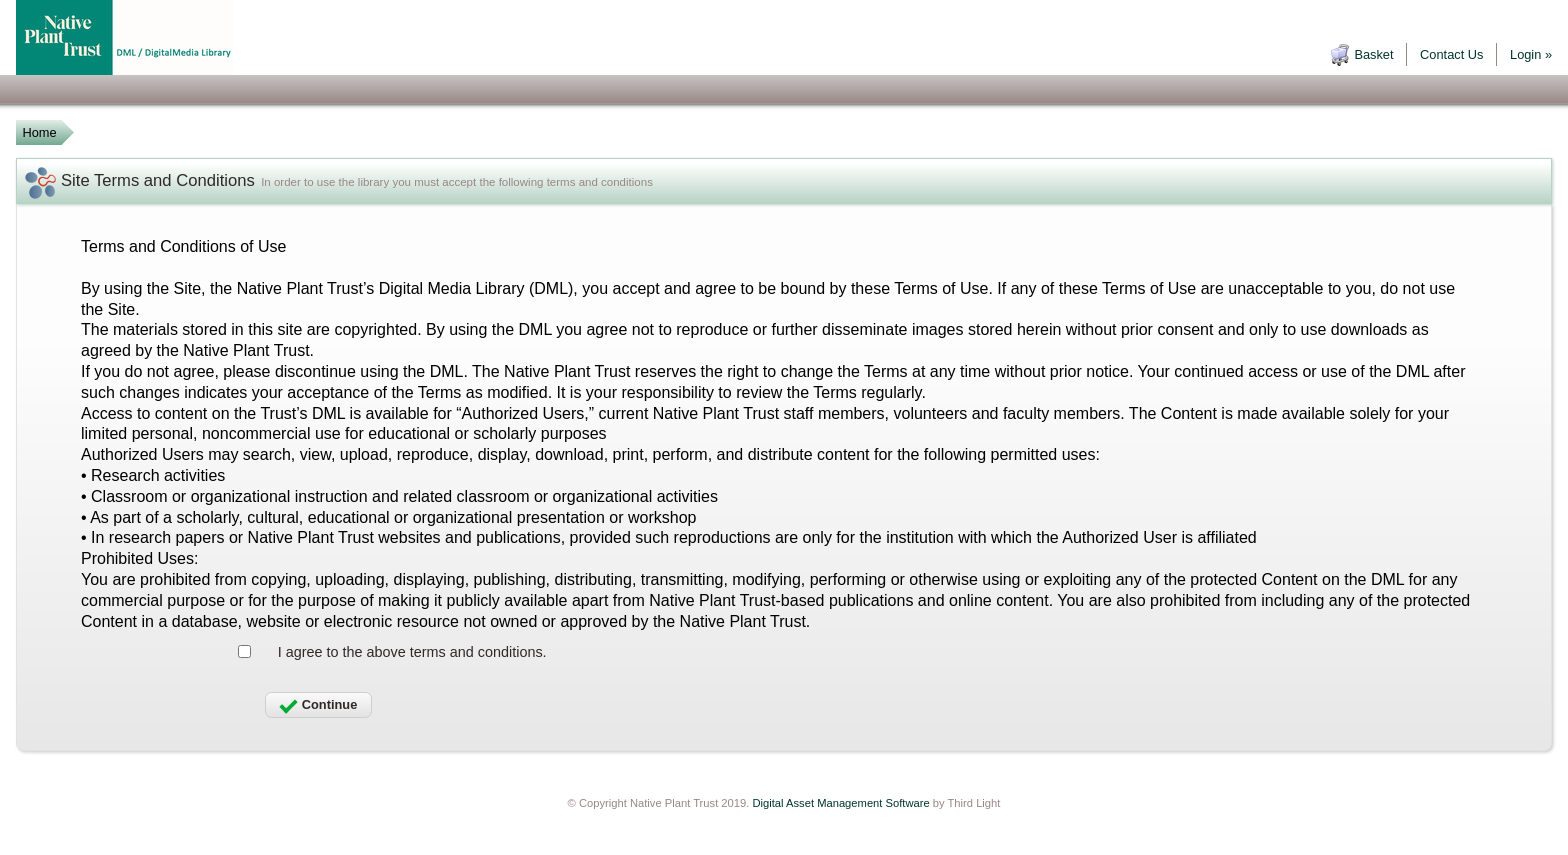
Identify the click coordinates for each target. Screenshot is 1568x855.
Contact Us (1451, 54)
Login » (1531, 54)
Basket (1373, 54)
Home (39, 132)
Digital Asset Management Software (840, 803)
